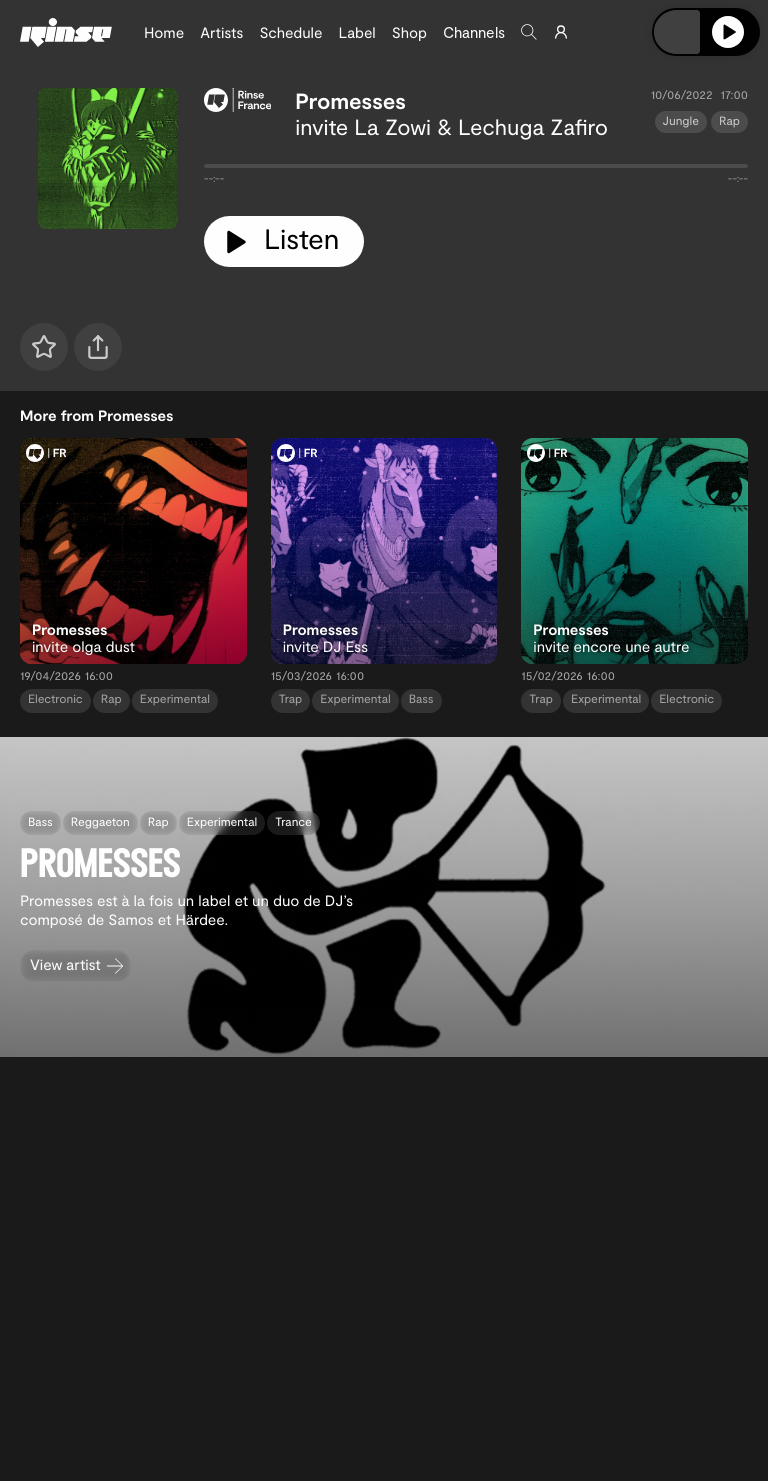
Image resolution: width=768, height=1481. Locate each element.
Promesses (350, 101)
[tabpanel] (476, 170)
